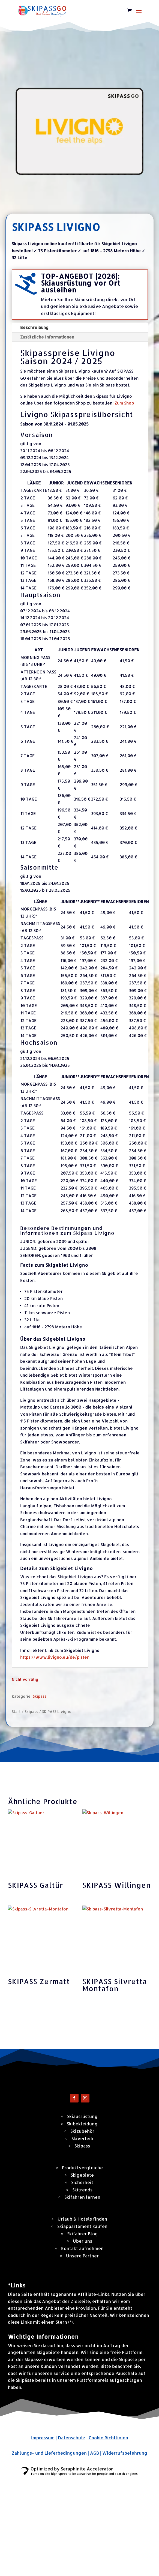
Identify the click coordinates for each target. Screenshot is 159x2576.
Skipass (39, 1696)
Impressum (43, 2536)
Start (16, 1711)
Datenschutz (71, 2536)
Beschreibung (34, 327)
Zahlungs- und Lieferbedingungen (49, 2551)
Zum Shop (124, 403)
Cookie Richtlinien (108, 2536)
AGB (94, 2551)
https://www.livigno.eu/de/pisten (54, 1657)
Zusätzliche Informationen (47, 337)
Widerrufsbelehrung (124, 2551)
